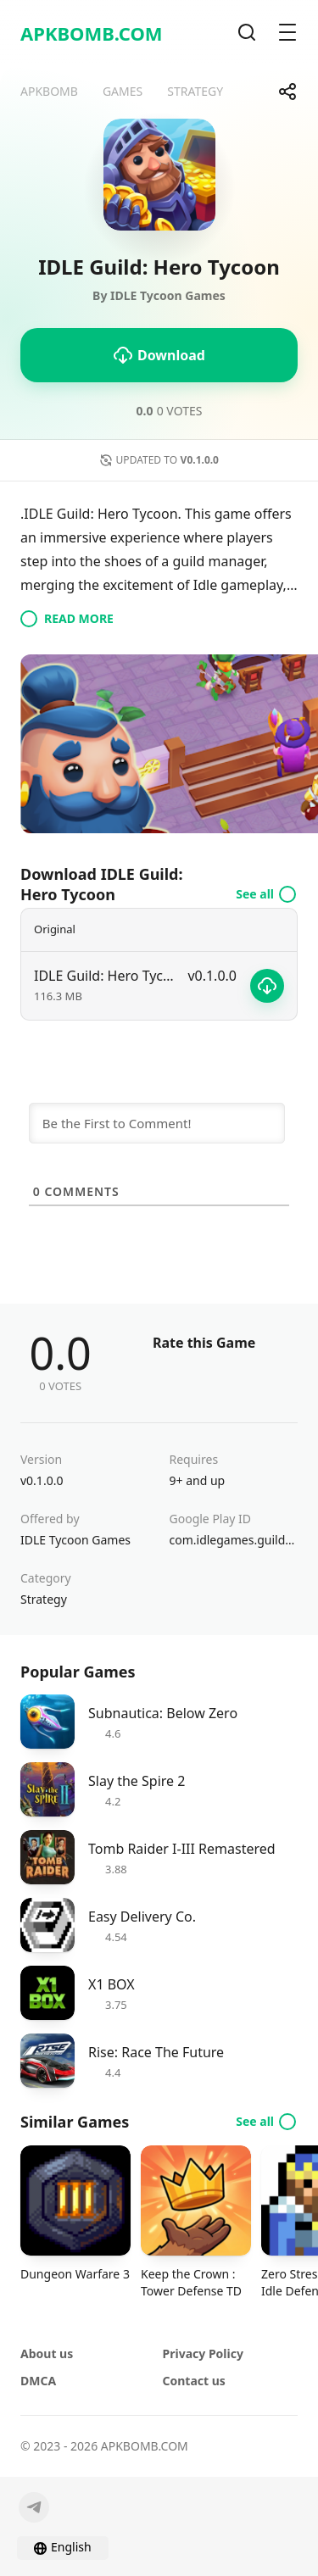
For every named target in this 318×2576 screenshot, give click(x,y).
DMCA (38, 2381)
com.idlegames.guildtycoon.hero (234, 1540)
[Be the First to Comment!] (157, 1123)
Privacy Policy (203, 2353)
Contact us (194, 2381)
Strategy (43, 1599)
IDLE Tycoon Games (75, 1540)
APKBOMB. (91, 33)
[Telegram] (33, 2507)
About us (46, 2353)
